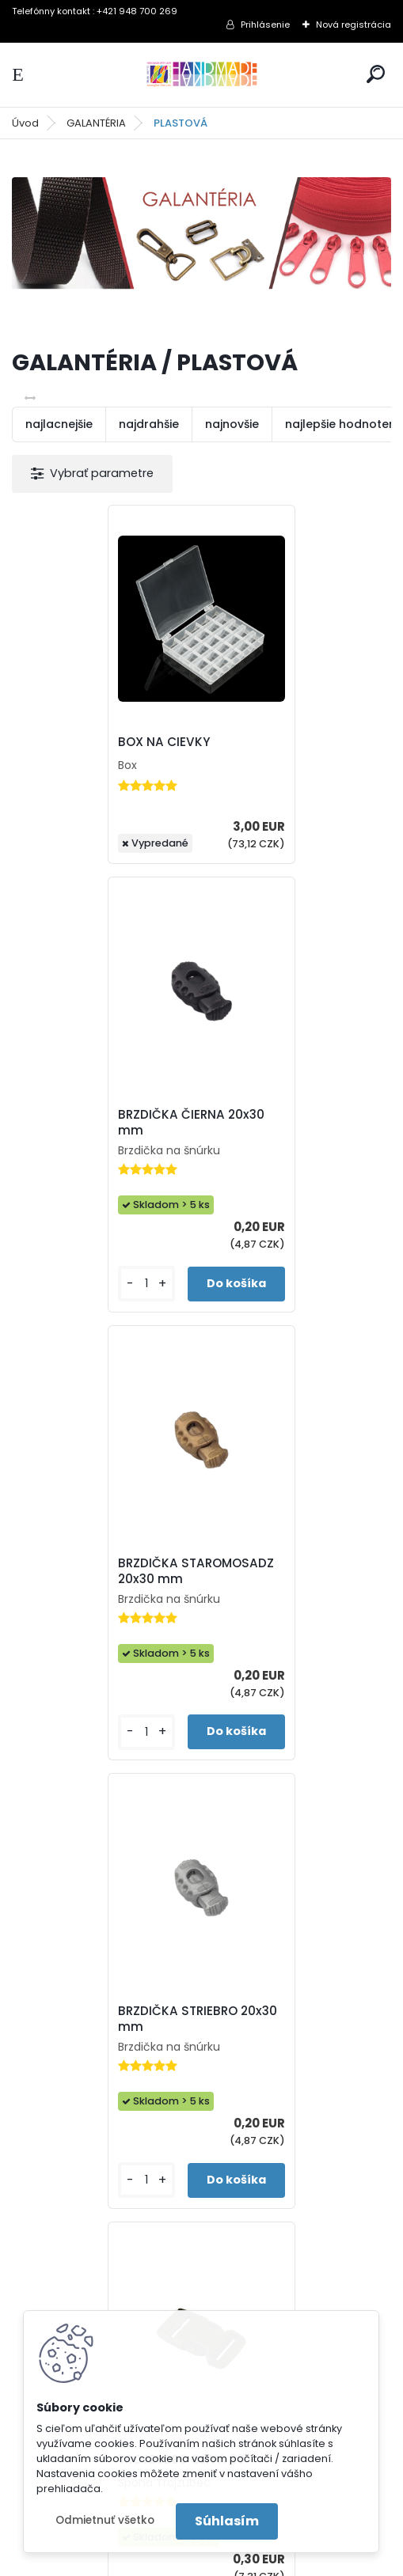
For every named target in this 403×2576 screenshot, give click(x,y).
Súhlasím (227, 2521)
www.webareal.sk (266, 2560)
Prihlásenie (265, 24)
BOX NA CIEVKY (75, 767)
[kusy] (243, 911)
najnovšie (232, 424)
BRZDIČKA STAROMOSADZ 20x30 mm (95, 1206)
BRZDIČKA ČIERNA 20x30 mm (292, 750)
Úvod (25, 123)
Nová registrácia (353, 24)
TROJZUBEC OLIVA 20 (187, 1655)
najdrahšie (149, 424)
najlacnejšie (59, 424)
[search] (375, 74)
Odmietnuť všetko (104, 2520)
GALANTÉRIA (96, 123)
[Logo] (201, 75)
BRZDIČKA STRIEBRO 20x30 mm (278, 1204)
